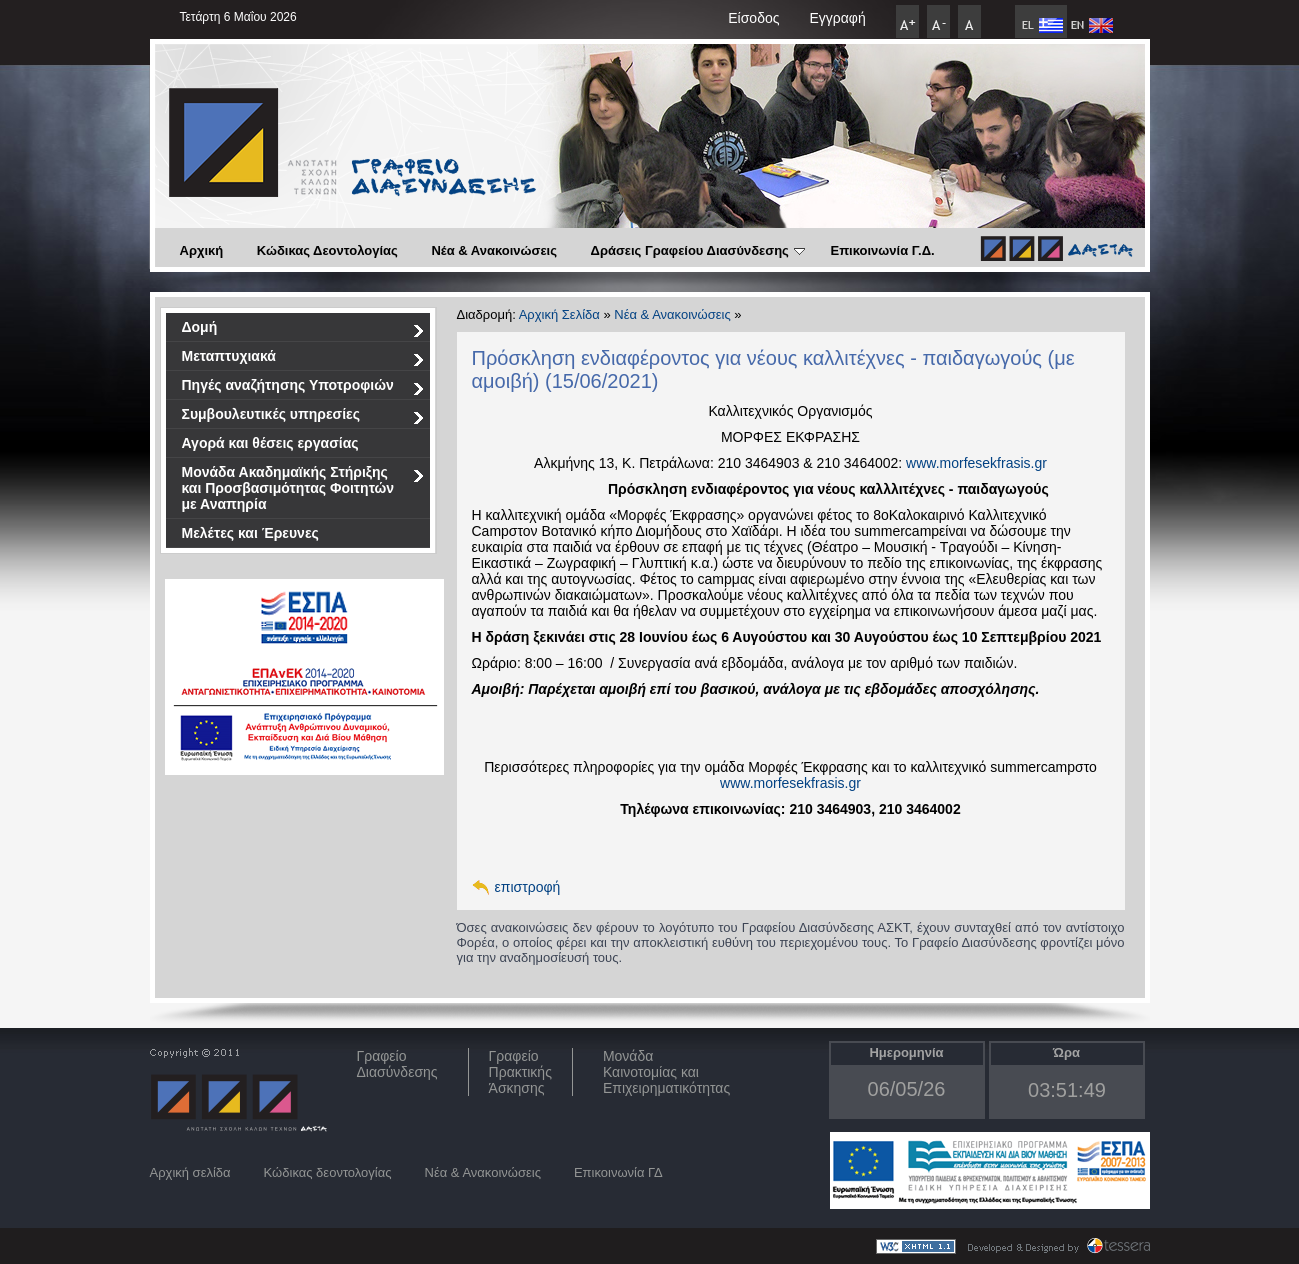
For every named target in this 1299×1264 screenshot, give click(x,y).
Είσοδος (753, 18)
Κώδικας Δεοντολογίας (327, 250)
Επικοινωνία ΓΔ (618, 1172)
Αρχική (202, 250)
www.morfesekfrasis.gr (976, 463)
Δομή (303, 330)
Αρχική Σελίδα (559, 314)
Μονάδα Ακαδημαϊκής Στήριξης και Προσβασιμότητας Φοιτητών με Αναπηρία (303, 488)
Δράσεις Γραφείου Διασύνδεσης (698, 250)
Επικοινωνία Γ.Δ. (882, 250)
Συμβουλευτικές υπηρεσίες (303, 417)
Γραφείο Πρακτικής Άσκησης (520, 1072)
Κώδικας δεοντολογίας (328, 1172)
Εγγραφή (837, 18)
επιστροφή (528, 887)
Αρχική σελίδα (190, 1172)
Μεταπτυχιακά (303, 359)
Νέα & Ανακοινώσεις (494, 250)
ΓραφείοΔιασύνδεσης (397, 1064)
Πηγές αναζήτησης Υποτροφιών (303, 388)
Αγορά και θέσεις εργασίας (270, 443)
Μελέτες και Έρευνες (250, 533)
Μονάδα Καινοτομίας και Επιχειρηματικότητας (666, 1072)
